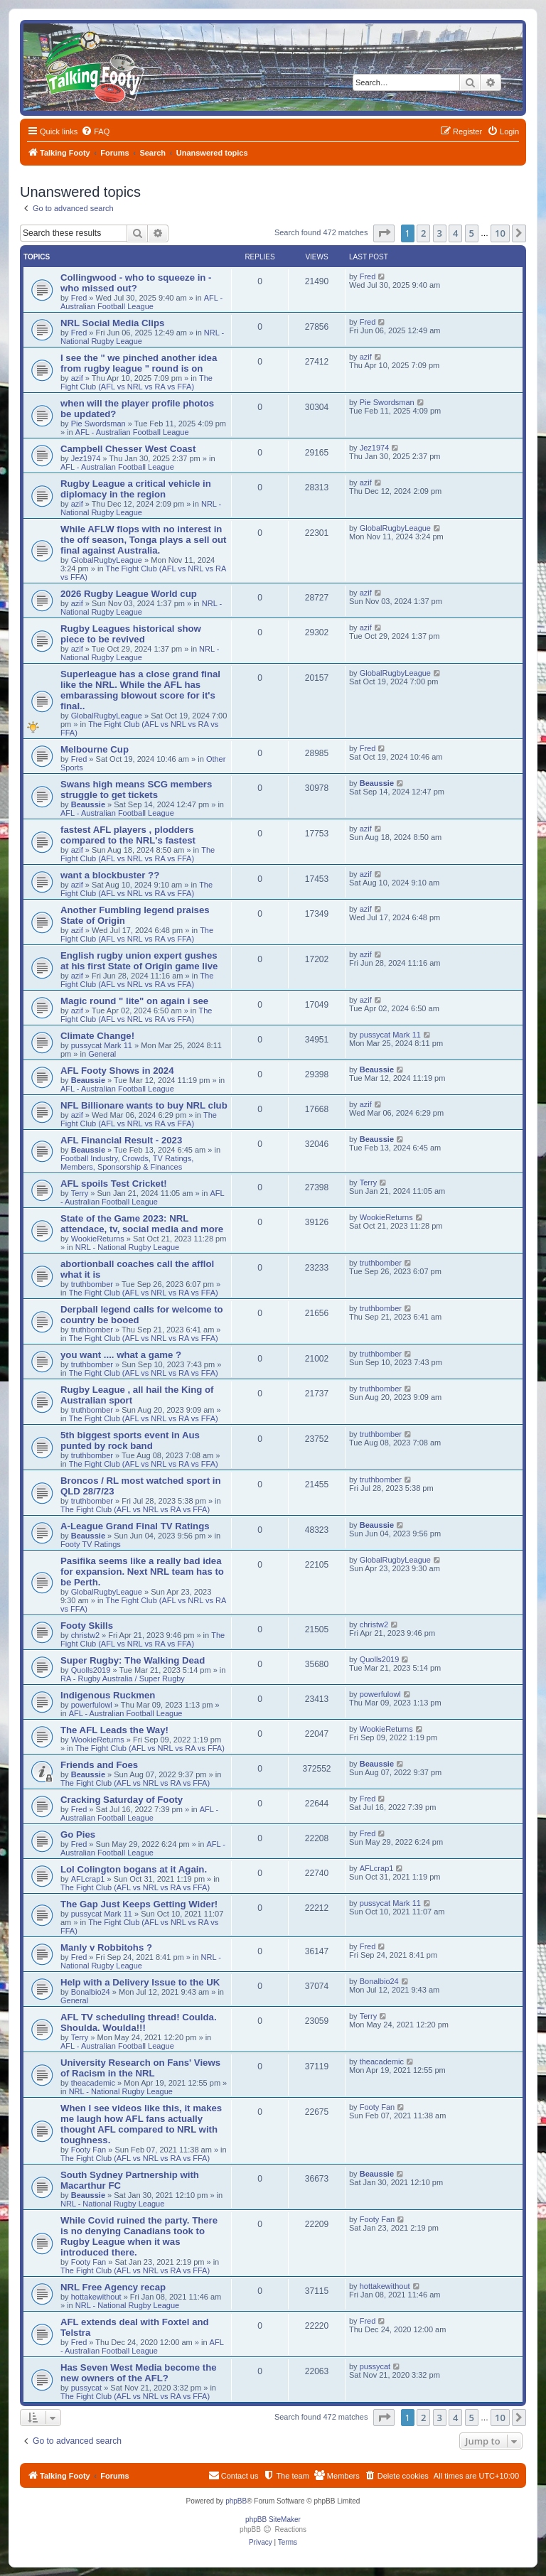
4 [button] (455, 233)
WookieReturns (97, 1238)
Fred (79, 297)
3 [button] (439, 233)
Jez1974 (86, 458)
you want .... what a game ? (120, 1354)
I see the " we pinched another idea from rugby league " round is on (138, 363)
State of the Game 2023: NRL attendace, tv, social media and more (141, 1223)
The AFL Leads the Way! (114, 1730)
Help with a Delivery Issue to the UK (140, 1982)
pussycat (86, 2387)
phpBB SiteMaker (273, 2519)
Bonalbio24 (90, 1992)
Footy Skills (86, 1625)
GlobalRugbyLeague (106, 560)
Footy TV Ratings (90, 1544)
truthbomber (92, 1284)
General (102, 1054)
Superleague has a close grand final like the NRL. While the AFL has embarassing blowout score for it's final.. (140, 690)
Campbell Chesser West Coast (128, 448)
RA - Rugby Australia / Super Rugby (122, 1678)
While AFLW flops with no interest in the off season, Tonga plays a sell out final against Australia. (143, 540)
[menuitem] (95, 131)
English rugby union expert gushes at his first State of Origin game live (139, 960)
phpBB (236, 2501)
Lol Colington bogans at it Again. (133, 1869)
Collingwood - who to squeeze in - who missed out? (135, 282)
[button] (384, 233)
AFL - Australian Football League (141, 302)
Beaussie (88, 804)
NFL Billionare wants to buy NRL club (144, 1105)
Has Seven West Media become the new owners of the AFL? (138, 2372)
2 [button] (423, 233)
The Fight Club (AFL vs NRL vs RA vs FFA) (136, 382)
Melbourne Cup (94, 749)
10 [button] (500, 233)
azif (77, 378)
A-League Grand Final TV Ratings (135, 1526)
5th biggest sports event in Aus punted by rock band (130, 1440)
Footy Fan (89, 2149)
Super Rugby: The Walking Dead (132, 1660)
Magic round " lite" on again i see (134, 1001)
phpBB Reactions (273, 2529)
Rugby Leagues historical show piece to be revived (130, 634)
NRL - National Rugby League (140, 508)
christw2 (85, 1635)
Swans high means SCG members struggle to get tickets (136, 789)
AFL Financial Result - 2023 (121, 1140)
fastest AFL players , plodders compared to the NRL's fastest (128, 835)
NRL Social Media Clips (112, 323)
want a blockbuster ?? (109, 875)
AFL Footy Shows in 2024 (117, 1070)
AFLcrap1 (88, 1879)
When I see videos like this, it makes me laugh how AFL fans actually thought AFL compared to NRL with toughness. (141, 2124)
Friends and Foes (99, 1764)
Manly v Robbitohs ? (106, 1947)
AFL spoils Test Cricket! (113, 1183)
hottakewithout (96, 2296)
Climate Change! (97, 1035)
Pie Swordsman (98, 423)
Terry (79, 1193)
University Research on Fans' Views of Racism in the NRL (140, 2068)
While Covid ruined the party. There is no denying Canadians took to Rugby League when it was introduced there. (139, 2236)
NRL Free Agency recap (113, 2287)
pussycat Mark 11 (101, 1045)
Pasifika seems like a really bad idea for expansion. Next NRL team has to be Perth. (142, 1572)
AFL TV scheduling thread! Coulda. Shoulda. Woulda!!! (138, 2022)
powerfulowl (91, 1705)
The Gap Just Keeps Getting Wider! (139, 1904)
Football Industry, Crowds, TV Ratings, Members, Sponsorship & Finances (126, 1162)
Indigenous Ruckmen (107, 1695)
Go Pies (77, 1834)
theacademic (93, 2083)
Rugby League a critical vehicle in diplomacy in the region (135, 489)
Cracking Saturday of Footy (121, 1799)
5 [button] (471, 233)
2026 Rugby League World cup (128, 593)
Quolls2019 (91, 1670)
